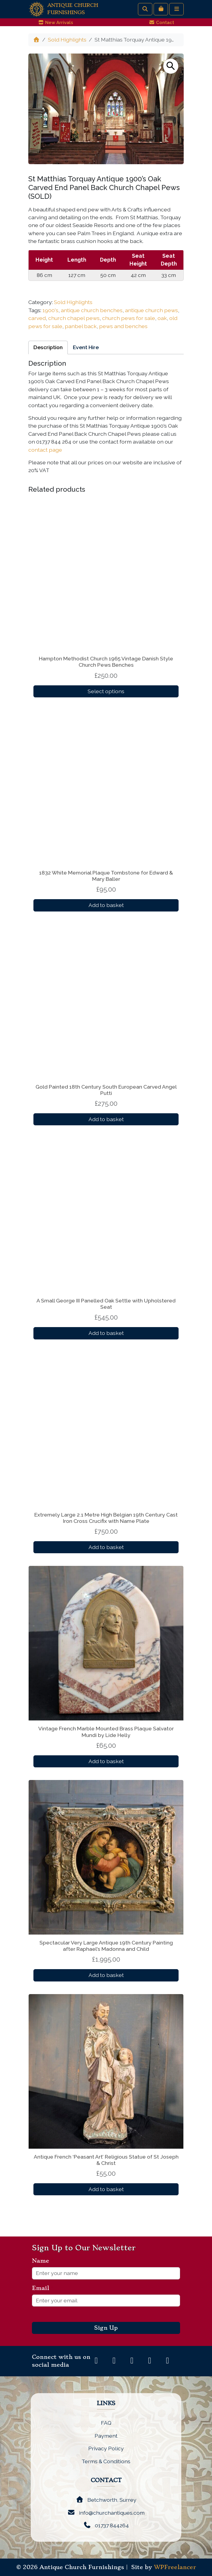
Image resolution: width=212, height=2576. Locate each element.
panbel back (81, 326)
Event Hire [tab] (86, 347)
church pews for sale (128, 318)
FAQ (106, 2423)
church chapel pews (74, 318)
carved (37, 318)
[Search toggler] (145, 9)
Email (43, 2288)
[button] (170, 66)
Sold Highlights (67, 39)
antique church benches (92, 310)
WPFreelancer (175, 2567)
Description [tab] (48, 347)
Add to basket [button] (106, 905)
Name (43, 2261)
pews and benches (123, 326)
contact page (45, 450)
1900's (50, 310)
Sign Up (106, 2328)
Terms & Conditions (106, 2461)
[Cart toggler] (161, 9)
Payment (106, 2436)
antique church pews (151, 310)
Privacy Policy (106, 2448)
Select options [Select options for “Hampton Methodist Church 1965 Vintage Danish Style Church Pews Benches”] (106, 691)
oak (162, 318)
